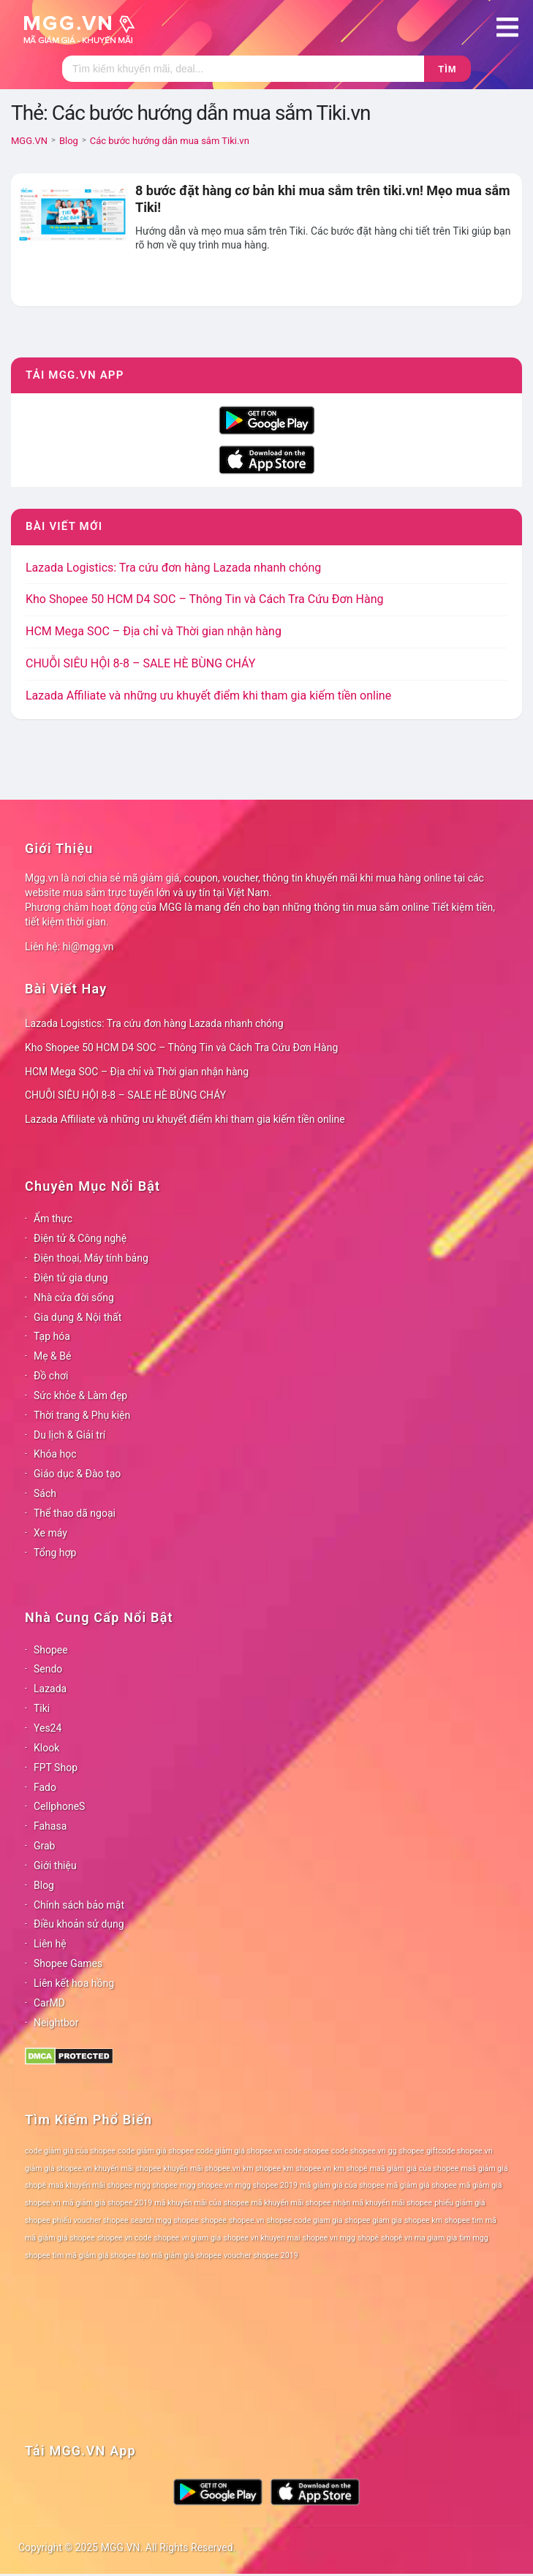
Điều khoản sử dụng (79, 1924)
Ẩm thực (53, 1218)
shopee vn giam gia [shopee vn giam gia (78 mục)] (188, 2238)
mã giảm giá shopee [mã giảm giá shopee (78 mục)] (422, 2185)
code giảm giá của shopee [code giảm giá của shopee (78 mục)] (70, 2151)
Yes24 (47, 1728)
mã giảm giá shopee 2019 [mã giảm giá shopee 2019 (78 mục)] (108, 2203)
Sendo (48, 1669)
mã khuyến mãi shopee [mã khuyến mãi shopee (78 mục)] (291, 2203)
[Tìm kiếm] (243, 69)
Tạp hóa (52, 1336)
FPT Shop (56, 1767)
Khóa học (55, 1454)
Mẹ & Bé (52, 1356)
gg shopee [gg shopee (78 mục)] (406, 2151)
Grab (44, 1846)
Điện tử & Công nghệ (80, 1238)
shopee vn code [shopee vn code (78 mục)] (124, 2238)
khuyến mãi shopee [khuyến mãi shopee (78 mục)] (127, 2168)
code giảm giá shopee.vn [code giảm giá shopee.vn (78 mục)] (239, 2151)
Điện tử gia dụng (71, 1278)
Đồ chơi (51, 1376)
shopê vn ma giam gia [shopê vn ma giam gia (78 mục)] (419, 2238)
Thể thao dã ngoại (75, 1513)
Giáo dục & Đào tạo (77, 1474)
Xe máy (50, 1533)
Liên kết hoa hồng (74, 1983)
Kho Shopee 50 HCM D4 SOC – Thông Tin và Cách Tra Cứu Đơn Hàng (204, 599)
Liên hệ (50, 1944)
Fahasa (50, 1826)
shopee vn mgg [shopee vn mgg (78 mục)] (329, 2238)
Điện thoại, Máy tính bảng (91, 1258)
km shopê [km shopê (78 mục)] (350, 2168)
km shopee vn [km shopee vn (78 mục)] (307, 2168)
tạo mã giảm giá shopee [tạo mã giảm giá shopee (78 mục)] (180, 2255)
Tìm (447, 69)
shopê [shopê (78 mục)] (368, 2238)
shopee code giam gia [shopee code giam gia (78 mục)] (305, 2220)
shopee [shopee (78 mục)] (214, 2220)
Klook (46, 1748)
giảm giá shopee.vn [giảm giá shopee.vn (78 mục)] (58, 2168)
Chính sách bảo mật (79, 1905)
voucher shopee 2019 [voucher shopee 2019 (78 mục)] (261, 2255)
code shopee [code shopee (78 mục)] (306, 2151)
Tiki (42, 1708)
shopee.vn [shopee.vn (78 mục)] (247, 2220)
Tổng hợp (55, 1552)
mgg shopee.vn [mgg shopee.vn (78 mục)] (206, 2185)
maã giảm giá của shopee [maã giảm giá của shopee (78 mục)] (414, 2168)
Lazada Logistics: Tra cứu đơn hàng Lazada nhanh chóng (173, 568)
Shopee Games (68, 1963)
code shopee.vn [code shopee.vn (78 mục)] (358, 2151)
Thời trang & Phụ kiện (82, 1415)
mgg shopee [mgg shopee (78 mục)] (156, 2185)
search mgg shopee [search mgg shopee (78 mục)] (165, 2220)
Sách (45, 1493)
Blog (44, 1885)
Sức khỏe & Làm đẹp (80, 1395)
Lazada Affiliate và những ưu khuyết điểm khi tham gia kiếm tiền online (208, 695)
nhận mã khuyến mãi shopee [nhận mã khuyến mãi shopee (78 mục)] (382, 2203)
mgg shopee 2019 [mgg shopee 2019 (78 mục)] (266, 2185)
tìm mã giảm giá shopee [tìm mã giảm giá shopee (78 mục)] (94, 2255)
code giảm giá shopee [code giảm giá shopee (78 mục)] (156, 2151)
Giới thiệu (55, 1865)
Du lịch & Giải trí (69, 1435)
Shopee (51, 1650)
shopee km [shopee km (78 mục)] (423, 2220)
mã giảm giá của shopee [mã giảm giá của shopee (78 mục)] (342, 2185)
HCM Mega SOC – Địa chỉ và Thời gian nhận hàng (153, 631)
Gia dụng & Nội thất (77, 1317)
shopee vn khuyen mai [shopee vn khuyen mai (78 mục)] (261, 2238)
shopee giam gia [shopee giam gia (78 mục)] (373, 2220)
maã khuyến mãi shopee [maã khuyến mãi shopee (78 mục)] (90, 2185)
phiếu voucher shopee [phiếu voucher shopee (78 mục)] (91, 2220)
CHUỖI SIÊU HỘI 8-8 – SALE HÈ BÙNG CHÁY (140, 663)
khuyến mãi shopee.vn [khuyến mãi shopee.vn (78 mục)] (202, 2168)
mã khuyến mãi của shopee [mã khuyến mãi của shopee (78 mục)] (201, 2203)
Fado (45, 1787)
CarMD (49, 2003)
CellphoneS (59, 1806)
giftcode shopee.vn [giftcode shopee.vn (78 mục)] (459, 2151)
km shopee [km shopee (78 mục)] (262, 2168)
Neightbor (56, 2022)
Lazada (50, 1688)
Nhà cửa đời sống (74, 1297)
